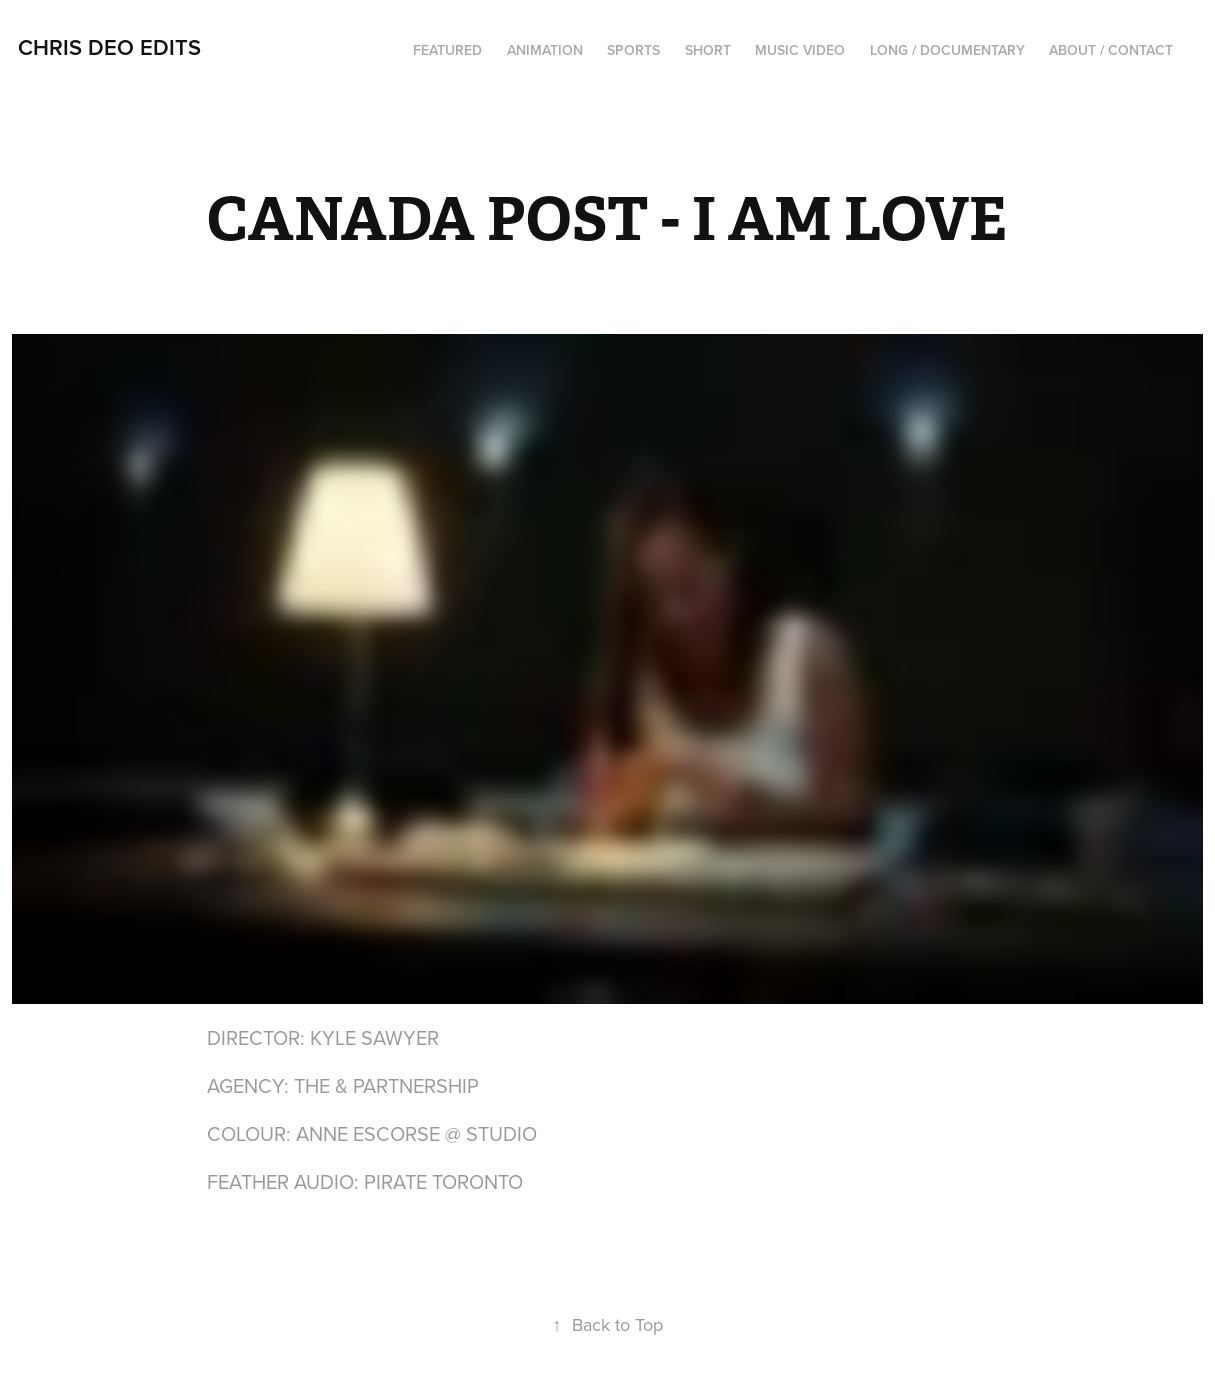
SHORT (708, 50)
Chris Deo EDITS (109, 47)
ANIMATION (545, 50)
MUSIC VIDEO (800, 50)
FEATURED (447, 50)
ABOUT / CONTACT (1111, 50)
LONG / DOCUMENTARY (947, 50)
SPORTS (633, 50)
